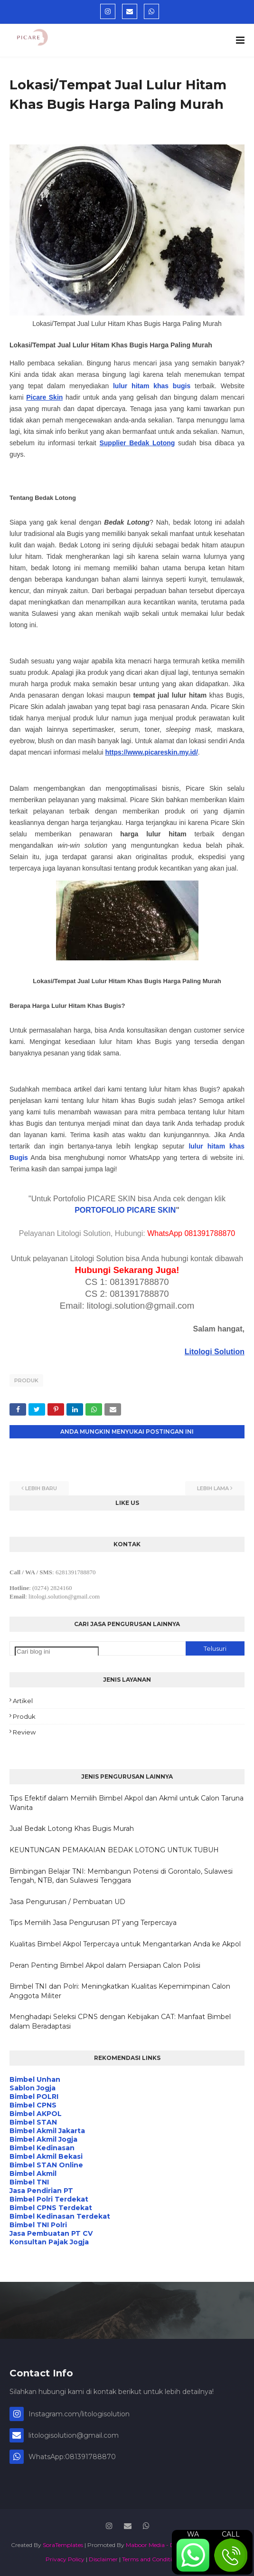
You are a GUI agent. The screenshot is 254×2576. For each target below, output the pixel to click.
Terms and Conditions (151, 2559)
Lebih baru (41, 1488)
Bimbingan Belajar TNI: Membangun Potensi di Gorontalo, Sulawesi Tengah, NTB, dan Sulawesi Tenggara (121, 1876)
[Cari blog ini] (57, 1652)
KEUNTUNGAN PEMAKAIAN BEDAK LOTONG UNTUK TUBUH (114, 1850)
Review (24, 1732)
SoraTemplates (63, 2544)
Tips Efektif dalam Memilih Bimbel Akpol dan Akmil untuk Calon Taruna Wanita (126, 1803)
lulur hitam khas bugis (151, 386)
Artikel (23, 1701)
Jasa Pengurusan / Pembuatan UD (67, 1901)
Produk (26, 1380)
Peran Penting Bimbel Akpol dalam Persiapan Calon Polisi (104, 1965)
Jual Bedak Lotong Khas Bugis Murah (71, 1828)
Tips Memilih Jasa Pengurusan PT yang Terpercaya (93, 1922)
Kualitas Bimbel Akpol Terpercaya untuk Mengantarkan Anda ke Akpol (125, 1944)
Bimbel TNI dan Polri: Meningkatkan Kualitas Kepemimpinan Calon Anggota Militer (119, 1991)
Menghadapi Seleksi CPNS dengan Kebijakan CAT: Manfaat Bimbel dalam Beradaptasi (120, 2021)
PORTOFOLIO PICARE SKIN (125, 1210)
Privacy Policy (65, 2559)
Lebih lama (213, 1488)
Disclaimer (103, 2559)
